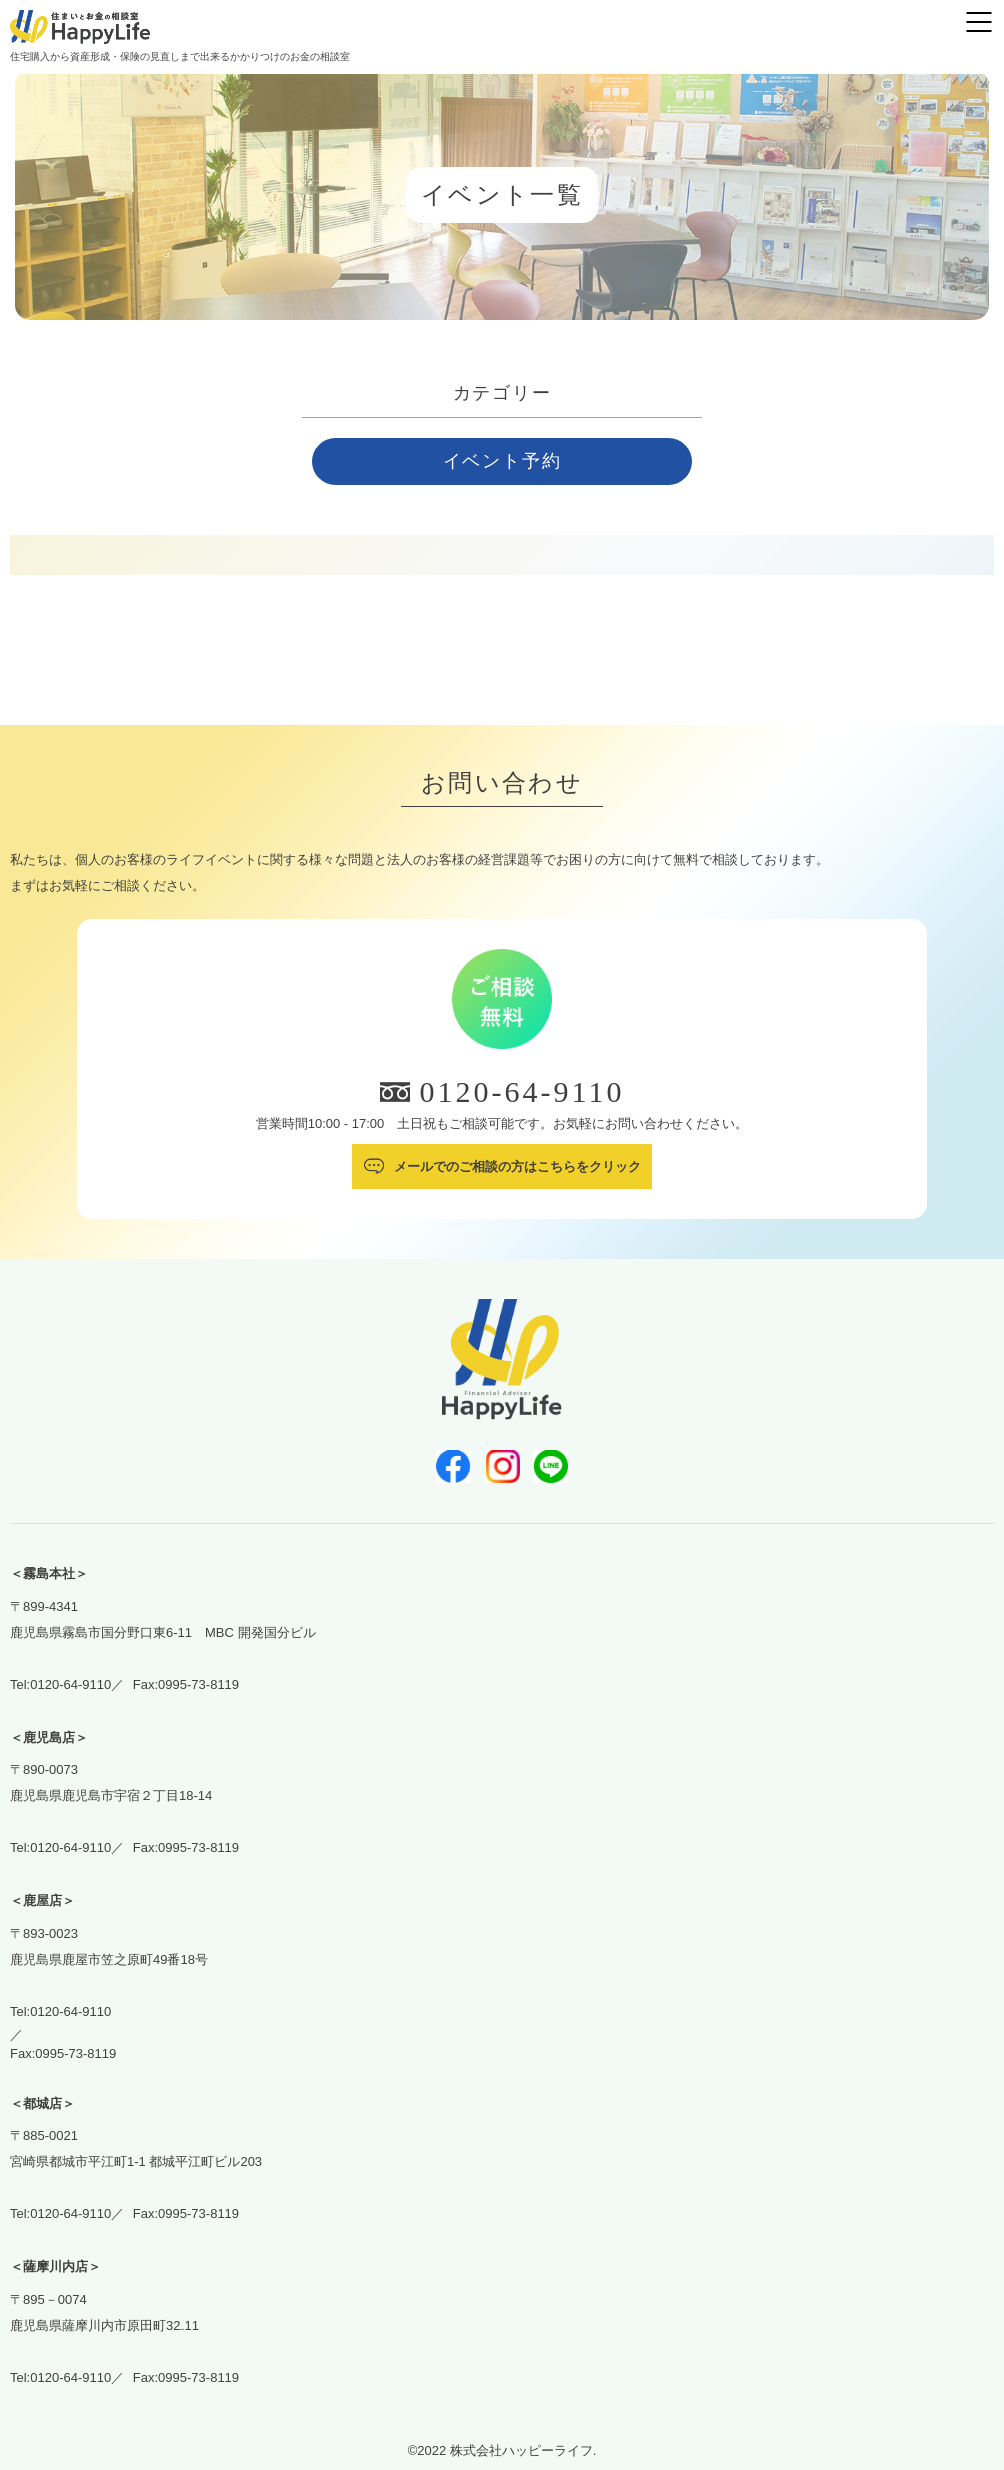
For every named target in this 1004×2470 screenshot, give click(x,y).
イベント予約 (502, 461)
